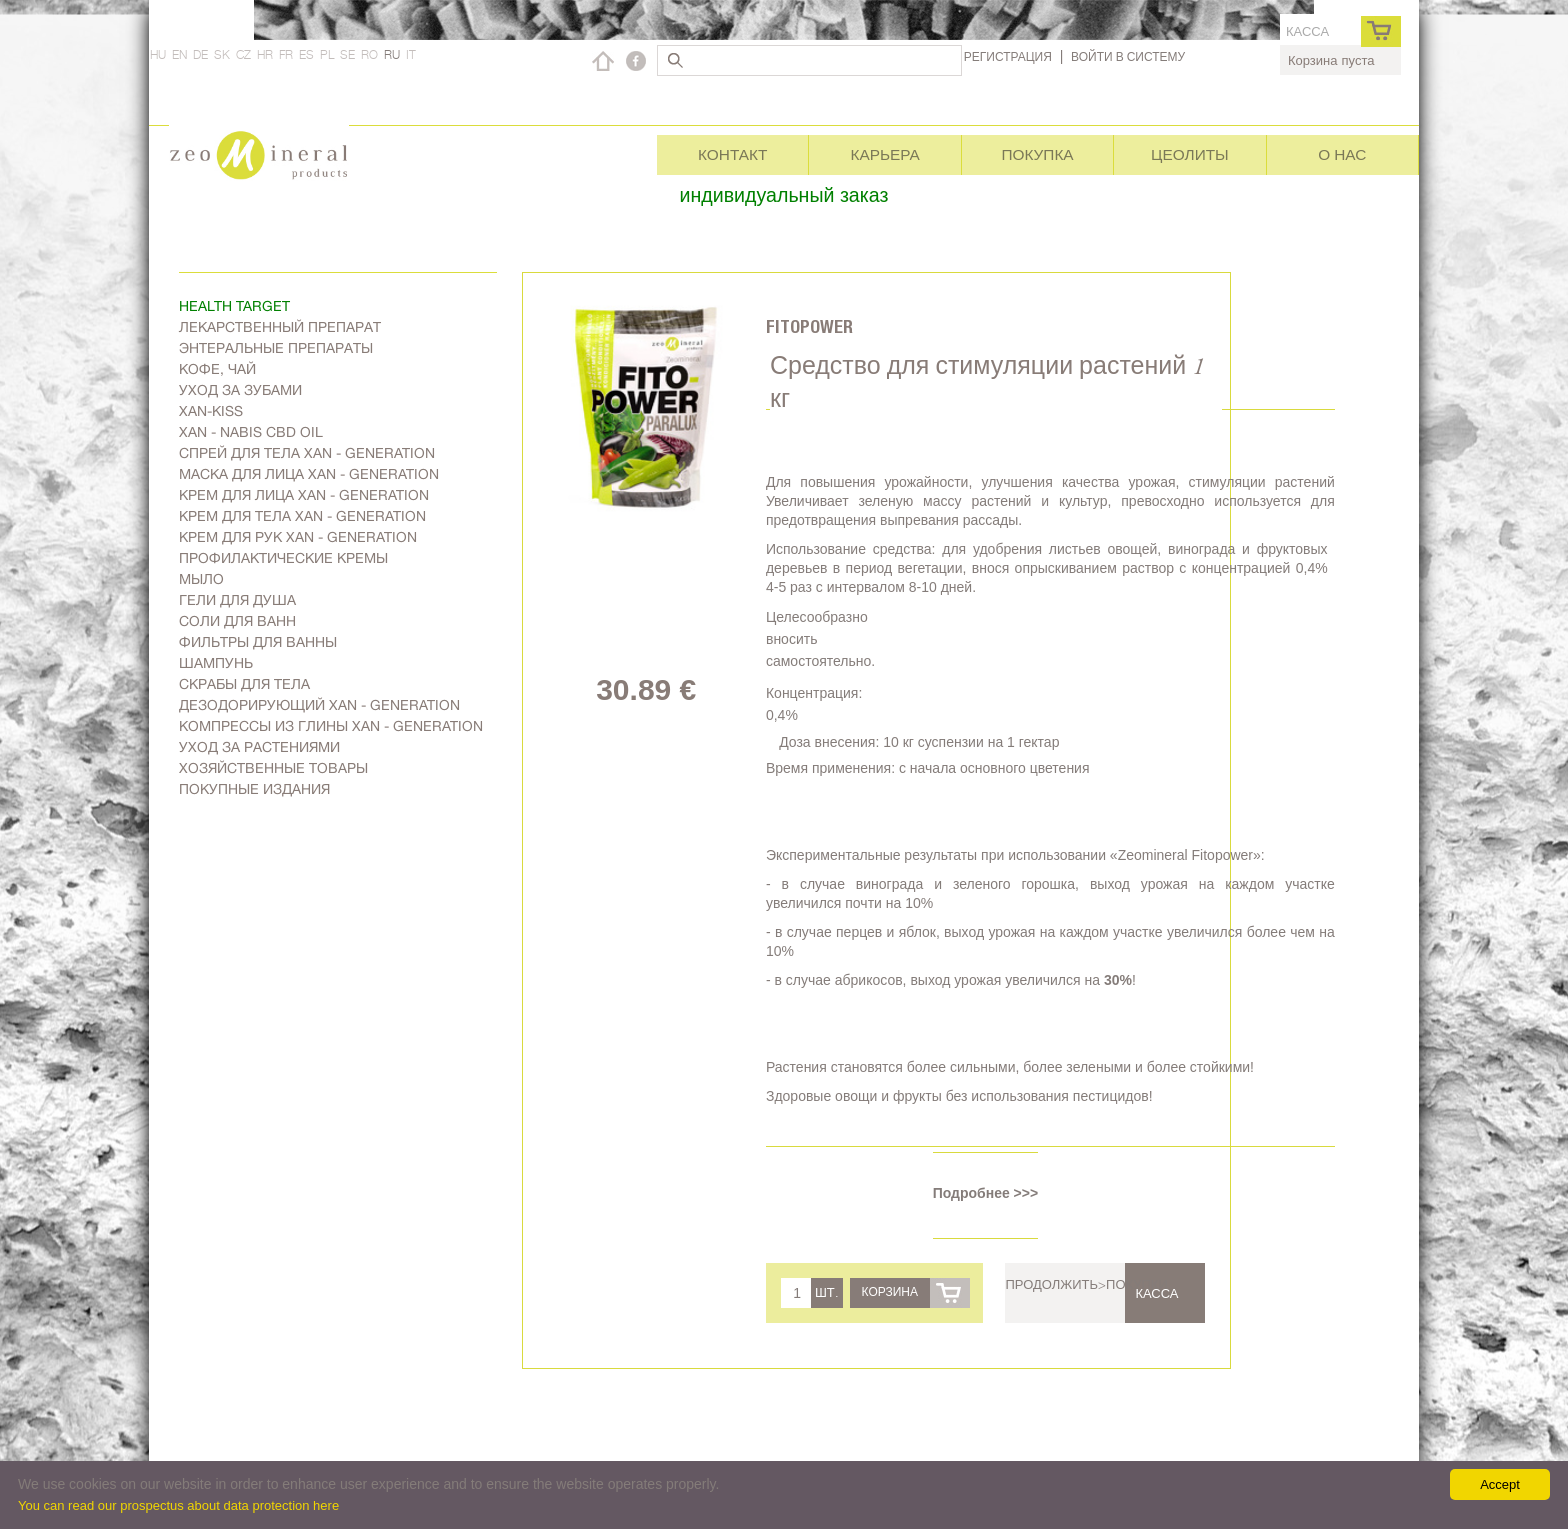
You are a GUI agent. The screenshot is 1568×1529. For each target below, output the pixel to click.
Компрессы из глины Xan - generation (331, 726)
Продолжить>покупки (1086, 1284)
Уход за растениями (259, 747)
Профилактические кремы (283, 558)
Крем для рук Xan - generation (298, 537)
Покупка (1037, 154)
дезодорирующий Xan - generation (319, 705)
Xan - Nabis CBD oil (251, 432)
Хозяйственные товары (273, 768)
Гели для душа (237, 600)
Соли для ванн (237, 621)
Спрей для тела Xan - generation (307, 453)
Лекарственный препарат (280, 327)
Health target (234, 306)
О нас (1342, 154)
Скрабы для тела (244, 684)
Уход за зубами (240, 390)
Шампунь (216, 663)
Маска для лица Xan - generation (309, 474)
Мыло (201, 579)
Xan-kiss (211, 411)
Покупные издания (254, 789)
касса (1307, 31)
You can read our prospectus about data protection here (178, 1505)
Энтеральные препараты (276, 348)
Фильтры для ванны (258, 642)
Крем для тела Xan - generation (302, 516)
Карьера (884, 154)
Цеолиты (1190, 154)
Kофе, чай (217, 369)
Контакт (732, 154)
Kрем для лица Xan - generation (304, 495)
